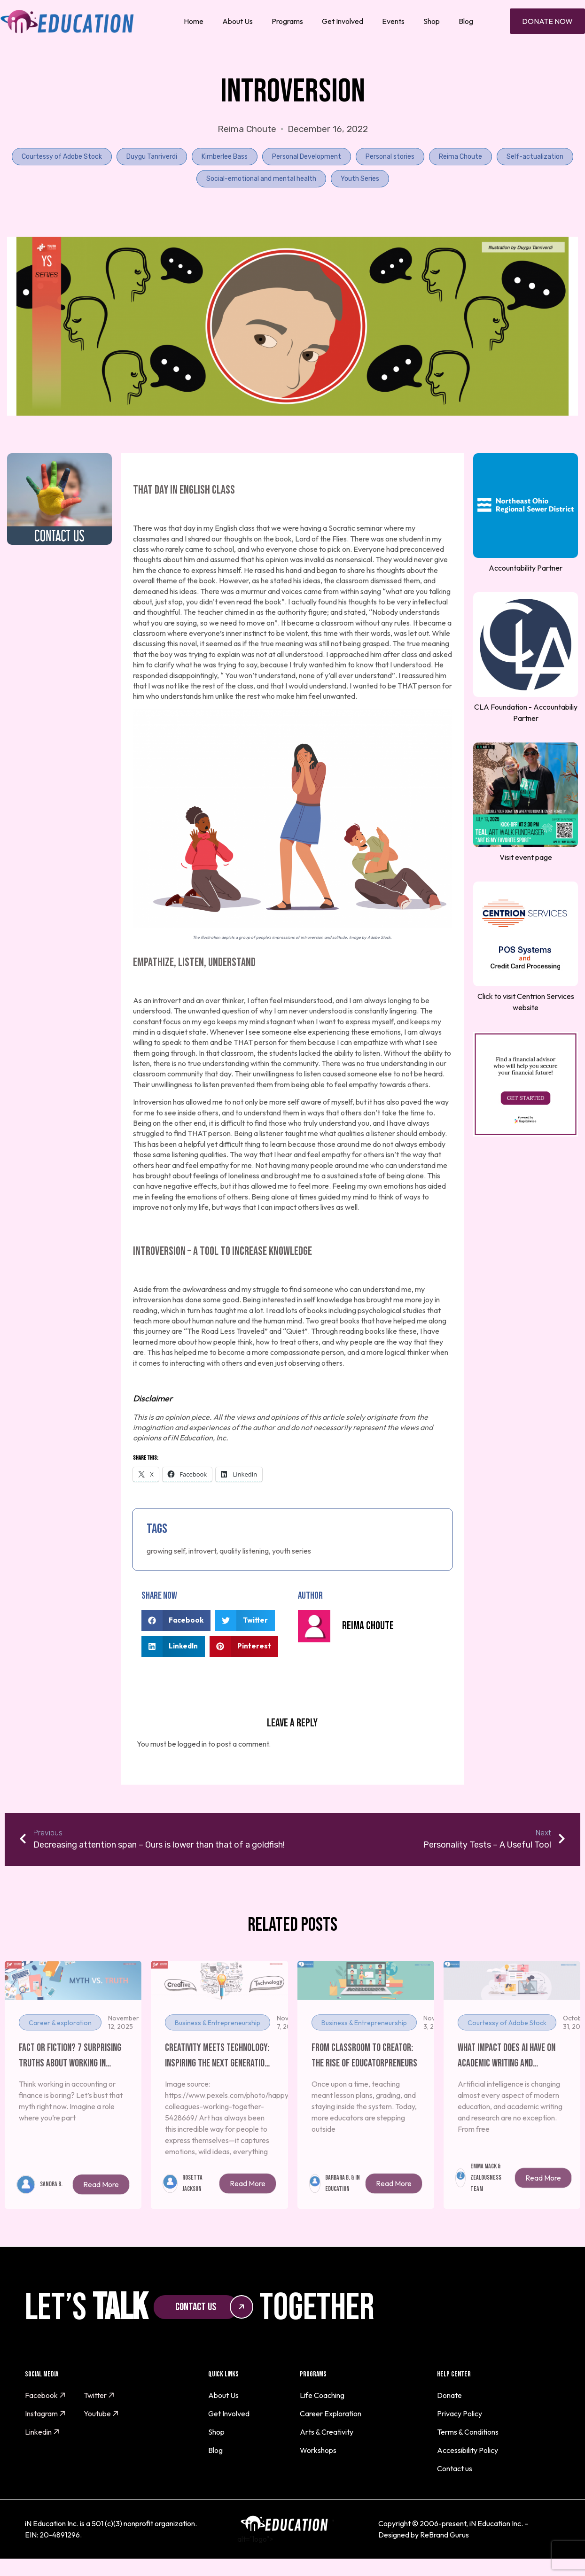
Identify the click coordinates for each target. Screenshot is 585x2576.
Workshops (318, 2450)
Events (393, 21)
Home (193, 21)
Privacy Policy (459, 2413)
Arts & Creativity (326, 2432)
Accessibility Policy (467, 2450)
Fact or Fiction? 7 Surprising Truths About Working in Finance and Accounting (70, 2076)
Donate (449, 2395)
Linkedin (42, 2432)
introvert (202, 1550)
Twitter (99, 2395)
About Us (237, 21)
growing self (166, 1550)
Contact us (454, 2468)
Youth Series (360, 179)
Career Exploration (330, 2413)
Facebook (45, 2395)
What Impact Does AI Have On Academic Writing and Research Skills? (506, 2076)
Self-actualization (535, 157)
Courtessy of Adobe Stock (62, 157)
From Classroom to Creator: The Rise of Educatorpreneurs (364, 2076)
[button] (176, 1620)
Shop (431, 21)
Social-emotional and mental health (261, 179)
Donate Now (547, 21)
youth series (291, 1550)
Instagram (45, 2413)
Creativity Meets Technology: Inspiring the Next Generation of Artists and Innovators (217, 2076)
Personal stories (390, 157)
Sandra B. (51, 2204)
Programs (287, 21)
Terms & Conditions (468, 2432)
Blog (466, 21)
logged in (192, 1743)
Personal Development (306, 157)
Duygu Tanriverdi (151, 157)
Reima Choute (460, 157)
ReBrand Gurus (444, 2534)
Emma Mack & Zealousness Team (485, 2197)
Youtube (101, 2413)
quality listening (244, 1550)
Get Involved (342, 21)
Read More (101, 2204)
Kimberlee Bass (225, 157)
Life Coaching (322, 2395)
